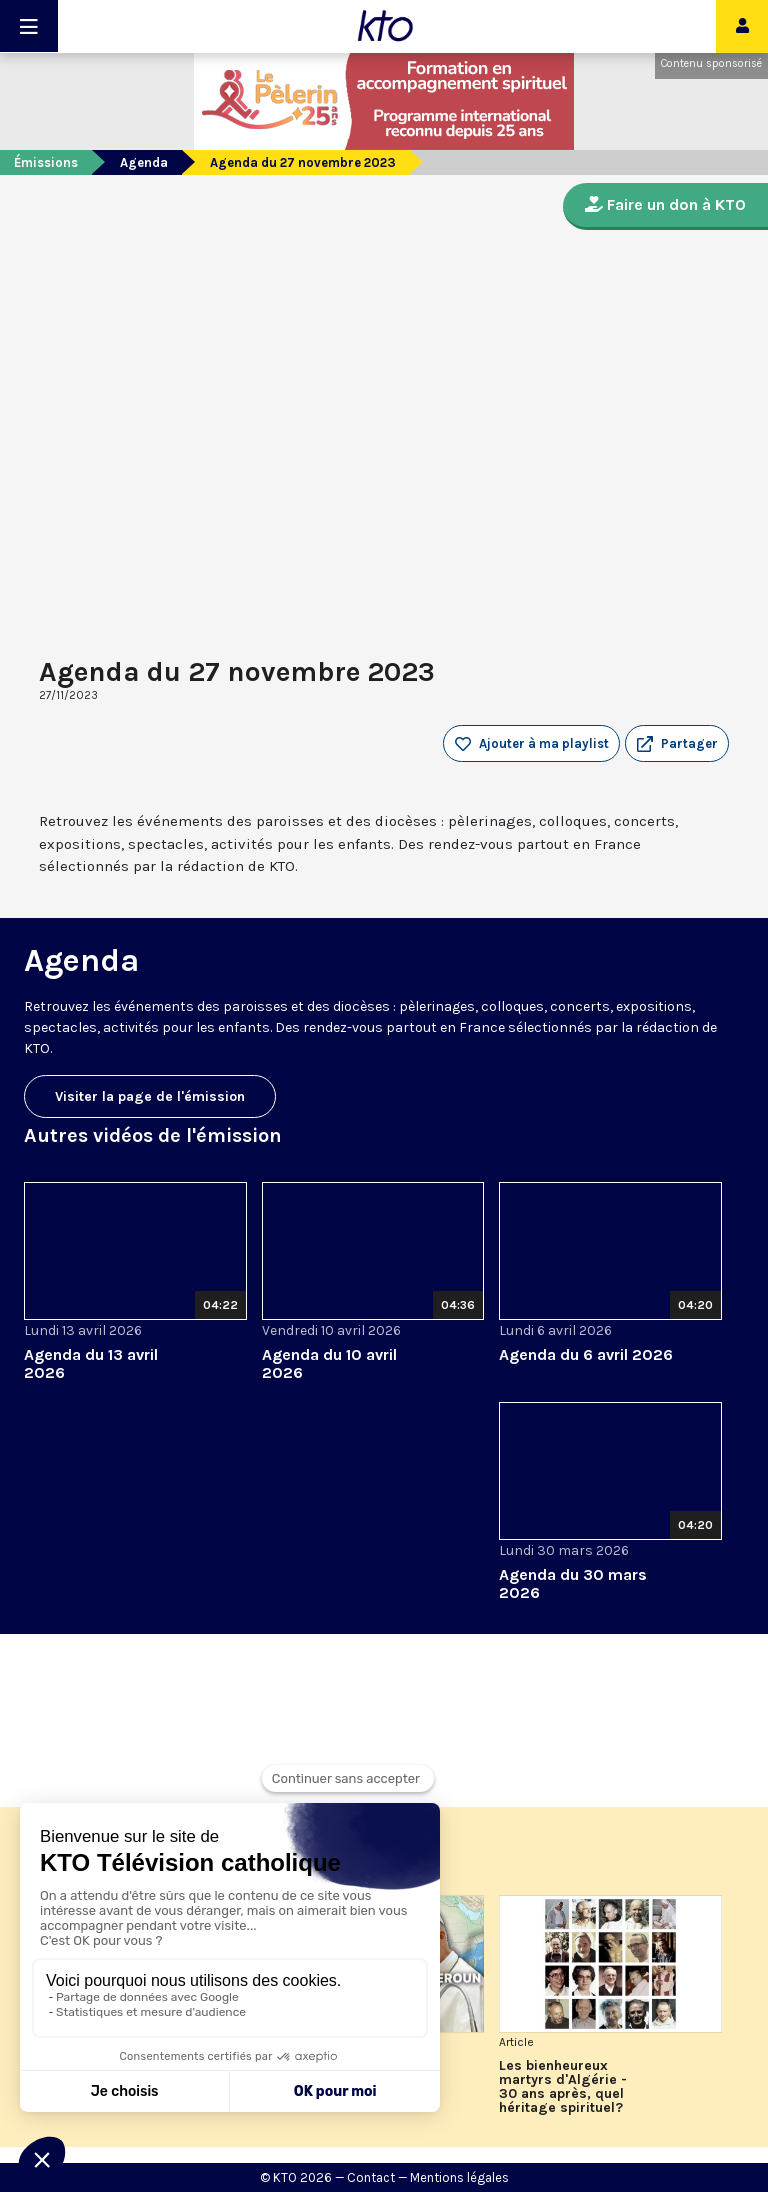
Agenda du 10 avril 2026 (329, 1363)
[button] (677, 744)
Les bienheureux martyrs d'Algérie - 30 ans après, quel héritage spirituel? (563, 2087)
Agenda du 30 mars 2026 (573, 1583)
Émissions (46, 162)
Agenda (144, 162)
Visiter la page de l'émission (150, 1096)
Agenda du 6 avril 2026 (586, 1354)
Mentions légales (459, 2177)
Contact (371, 2177)
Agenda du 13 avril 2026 (91, 1363)
